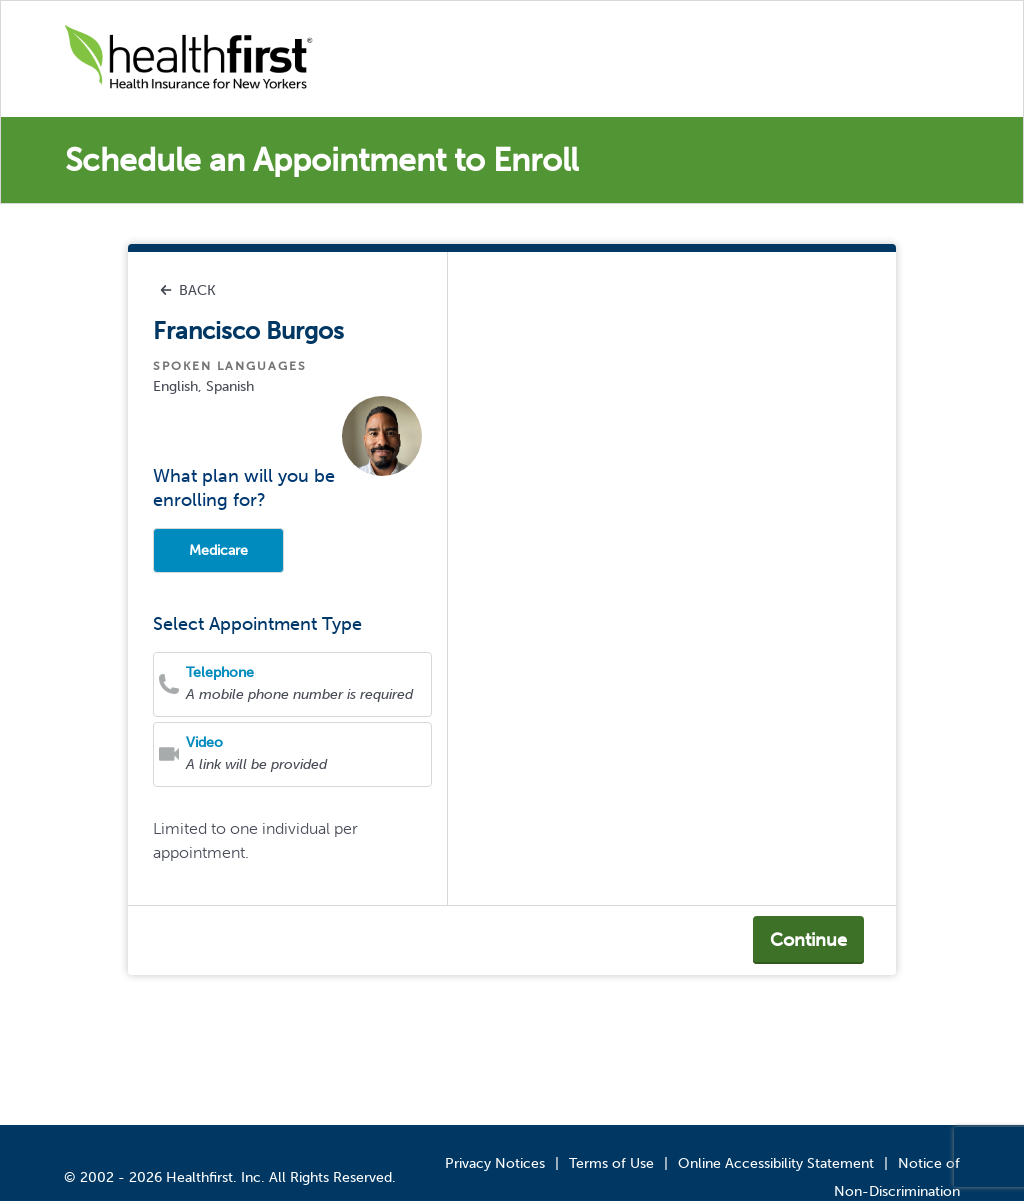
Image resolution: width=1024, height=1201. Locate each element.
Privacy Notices (495, 1163)
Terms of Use (611, 1163)
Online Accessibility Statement (776, 1163)
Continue (808, 940)
